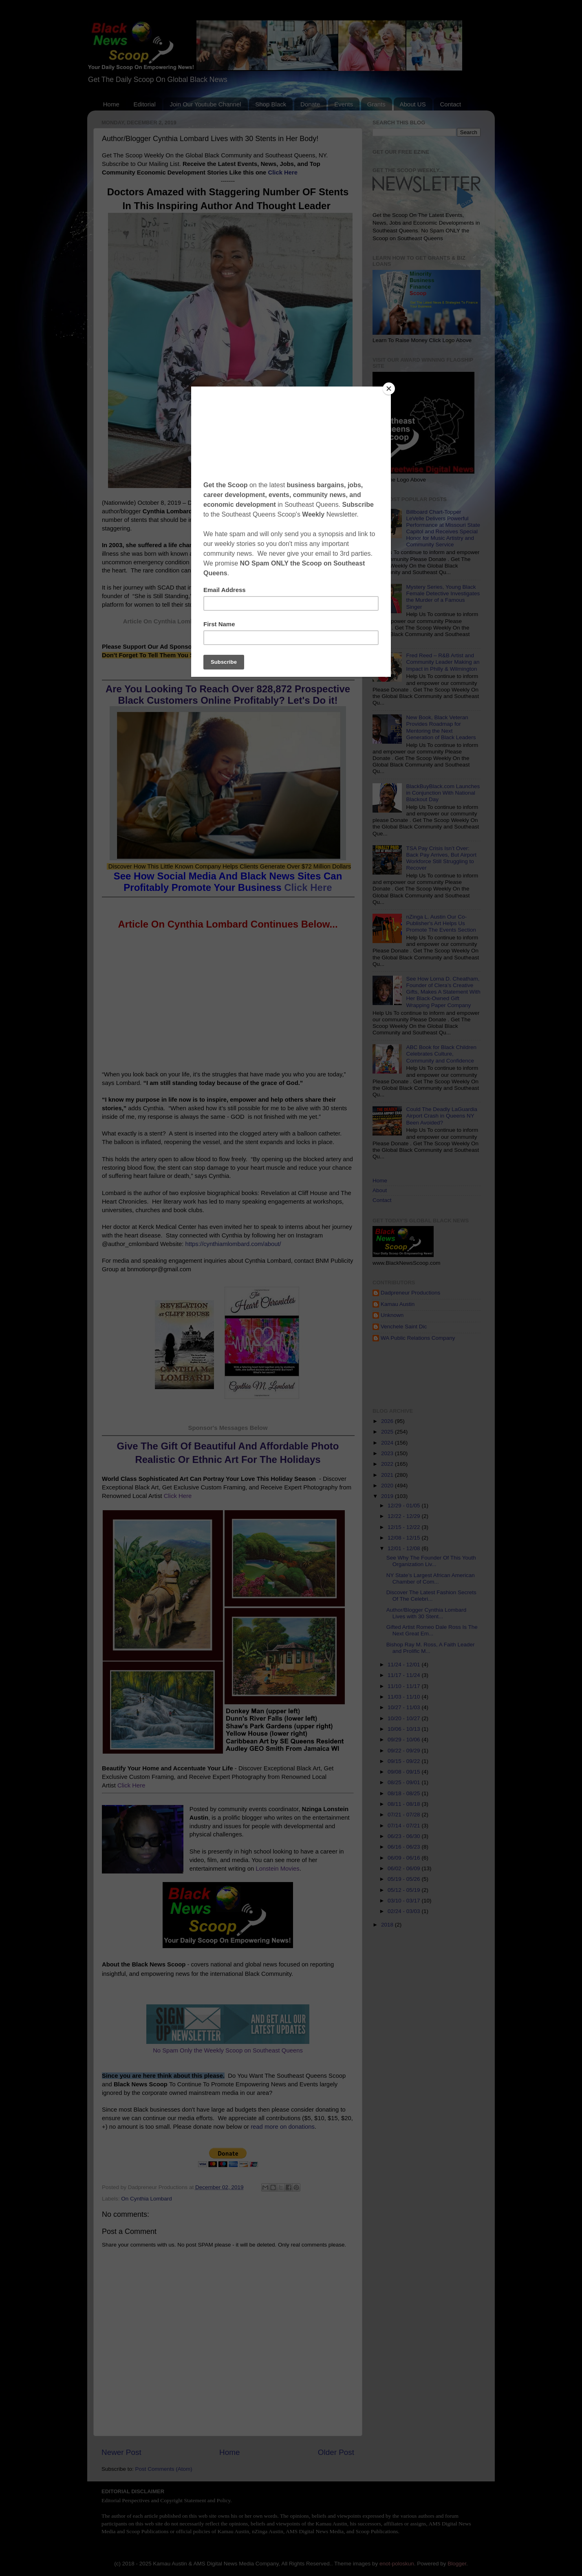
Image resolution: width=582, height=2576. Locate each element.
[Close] (389, 388)
